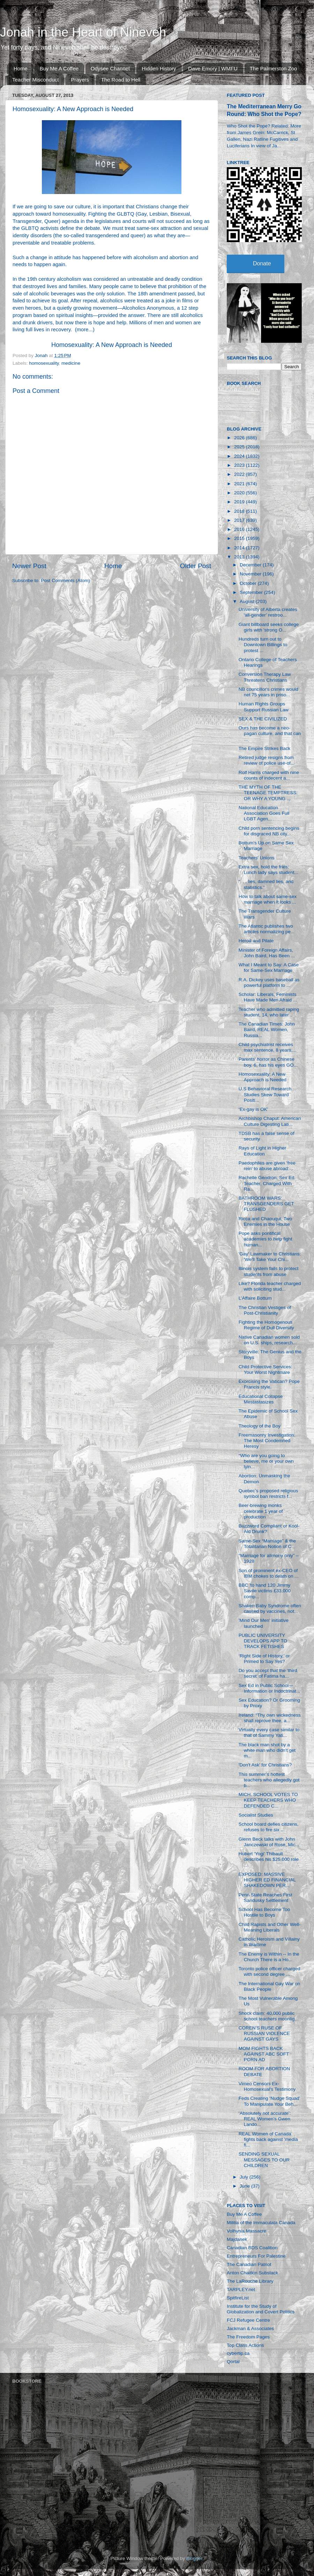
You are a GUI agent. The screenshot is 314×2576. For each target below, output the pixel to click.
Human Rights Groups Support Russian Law (264, 706)
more (83, 329)
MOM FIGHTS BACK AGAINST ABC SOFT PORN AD (264, 2054)
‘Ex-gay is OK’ (253, 1109)
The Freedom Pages (248, 2336)
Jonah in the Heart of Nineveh (83, 32)
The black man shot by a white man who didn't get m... (267, 1750)
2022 (240, 474)
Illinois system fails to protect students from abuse (269, 1271)
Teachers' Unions (257, 857)
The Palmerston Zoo (273, 68)
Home (21, 68)
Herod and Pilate (256, 940)
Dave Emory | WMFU (212, 68)
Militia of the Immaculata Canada (261, 2222)
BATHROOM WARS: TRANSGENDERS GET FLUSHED (266, 1204)
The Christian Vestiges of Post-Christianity (265, 1310)
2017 (240, 520)
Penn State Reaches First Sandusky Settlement (265, 1897)
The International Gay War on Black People (269, 1986)
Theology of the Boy (260, 1426)
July (244, 2177)
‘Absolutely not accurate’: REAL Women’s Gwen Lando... (265, 2119)
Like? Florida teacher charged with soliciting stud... (270, 1286)
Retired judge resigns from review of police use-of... (267, 760)
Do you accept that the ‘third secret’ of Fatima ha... (268, 1673)
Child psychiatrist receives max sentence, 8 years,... (268, 1047)
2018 (240, 511)
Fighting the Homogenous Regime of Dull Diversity (266, 1325)
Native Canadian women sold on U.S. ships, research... (269, 1340)
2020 (240, 492)
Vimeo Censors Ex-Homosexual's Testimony (267, 2086)
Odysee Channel (110, 68)
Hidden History (159, 68)
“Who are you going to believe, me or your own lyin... (266, 1461)
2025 (240, 446)
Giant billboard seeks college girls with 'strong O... (269, 627)
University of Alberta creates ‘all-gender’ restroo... (268, 612)
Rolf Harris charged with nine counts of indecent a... (269, 775)
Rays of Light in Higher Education (262, 1150)
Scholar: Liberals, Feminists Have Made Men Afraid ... (268, 997)
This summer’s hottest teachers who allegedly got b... (269, 1780)
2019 (240, 501)
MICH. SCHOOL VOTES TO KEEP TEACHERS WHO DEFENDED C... (268, 1800)
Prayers (80, 80)
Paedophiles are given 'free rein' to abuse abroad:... (267, 1165)
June (245, 2186)
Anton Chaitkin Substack (252, 2272)
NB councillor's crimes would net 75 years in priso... (268, 692)
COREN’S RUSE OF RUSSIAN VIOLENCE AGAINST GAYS (264, 2033)
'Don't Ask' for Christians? (265, 1764)
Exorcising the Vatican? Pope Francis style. (269, 1384)
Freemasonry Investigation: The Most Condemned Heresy (267, 1440)
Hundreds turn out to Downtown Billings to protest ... (263, 644)
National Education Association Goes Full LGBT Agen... (264, 813)
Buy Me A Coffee (59, 68)
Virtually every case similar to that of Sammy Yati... (269, 1732)
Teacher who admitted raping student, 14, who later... (269, 1012)
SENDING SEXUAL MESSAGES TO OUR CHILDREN (264, 2159)
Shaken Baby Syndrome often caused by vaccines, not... (270, 1608)
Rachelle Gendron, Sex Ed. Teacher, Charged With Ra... (267, 1183)
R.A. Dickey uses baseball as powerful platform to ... (269, 982)
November (251, 574)
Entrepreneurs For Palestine (256, 2256)
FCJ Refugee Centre (248, 2320)
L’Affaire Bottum (255, 1298)
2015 (240, 538)
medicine (70, 363)
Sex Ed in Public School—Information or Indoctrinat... (269, 1688)
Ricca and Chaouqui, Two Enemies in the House (265, 1221)
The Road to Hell (121, 80)
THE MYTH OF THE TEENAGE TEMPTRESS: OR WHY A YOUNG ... (268, 792)
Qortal (233, 2361)
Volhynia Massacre (246, 2231)
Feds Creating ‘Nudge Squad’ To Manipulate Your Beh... (269, 2101)
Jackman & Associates (250, 2328)
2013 (240, 556)
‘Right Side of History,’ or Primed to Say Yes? (264, 1658)
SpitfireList (238, 2297)
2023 (240, 465)
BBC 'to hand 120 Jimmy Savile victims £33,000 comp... (265, 1591)
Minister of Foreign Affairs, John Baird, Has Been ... (267, 952)
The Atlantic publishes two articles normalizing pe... (267, 928)
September (252, 592)
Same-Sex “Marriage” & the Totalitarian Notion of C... (267, 1543)
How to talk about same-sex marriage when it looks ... (268, 899)
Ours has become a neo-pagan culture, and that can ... (270, 733)
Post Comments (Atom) (65, 580)
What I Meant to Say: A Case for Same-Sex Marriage (269, 967)
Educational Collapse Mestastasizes (261, 1399)
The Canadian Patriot (249, 2264)
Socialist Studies (256, 1815)
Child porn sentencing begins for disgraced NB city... (269, 831)
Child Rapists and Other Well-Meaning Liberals (270, 1927)
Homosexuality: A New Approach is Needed (111, 344)
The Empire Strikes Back (265, 748)
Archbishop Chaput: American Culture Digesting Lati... (270, 1121)
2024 (240, 456)
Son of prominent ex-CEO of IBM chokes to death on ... (269, 1573)
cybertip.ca (238, 2353)
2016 (240, 529)
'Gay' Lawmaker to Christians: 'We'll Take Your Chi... (270, 1256)
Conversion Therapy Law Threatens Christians (265, 677)
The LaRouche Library (250, 2281)
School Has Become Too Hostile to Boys (264, 1912)
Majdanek (237, 2239)
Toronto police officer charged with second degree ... (269, 1971)
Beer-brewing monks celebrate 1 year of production (261, 1511)
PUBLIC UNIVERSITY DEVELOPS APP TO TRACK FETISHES (263, 1641)
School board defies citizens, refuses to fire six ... (269, 1826)
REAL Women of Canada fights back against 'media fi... (268, 2139)
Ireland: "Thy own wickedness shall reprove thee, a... (270, 1717)
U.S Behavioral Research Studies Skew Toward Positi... (265, 1094)
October (249, 583)
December (251, 564)
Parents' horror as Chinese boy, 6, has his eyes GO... (268, 1062)
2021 (240, 483)
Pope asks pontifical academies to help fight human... (265, 1239)
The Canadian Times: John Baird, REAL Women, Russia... (267, 1029)
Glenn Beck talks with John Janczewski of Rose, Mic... (269, 1841)
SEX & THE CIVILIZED (263, 718)
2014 (240, 547)
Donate (262, 263)
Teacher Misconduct (35, 80)
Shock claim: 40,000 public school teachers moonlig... (269, 2016)
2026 (240, 437)
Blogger (194, 2558)
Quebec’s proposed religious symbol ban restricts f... (268, 1493)
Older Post (195, 566)
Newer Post (29, 566)
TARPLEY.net (241, 2289)
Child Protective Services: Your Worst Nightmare (265, 1369)
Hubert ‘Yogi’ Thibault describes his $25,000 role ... (269, 1859)
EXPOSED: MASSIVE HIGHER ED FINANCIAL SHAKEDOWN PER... (267, 1880)
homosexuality (44, 363)
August (248, 601)
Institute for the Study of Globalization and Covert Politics (260, 2309)
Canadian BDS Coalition (252, 2247)
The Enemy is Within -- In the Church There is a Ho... (269, 1956)
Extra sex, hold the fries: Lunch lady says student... (268, 869)
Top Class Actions (245, 2345)
